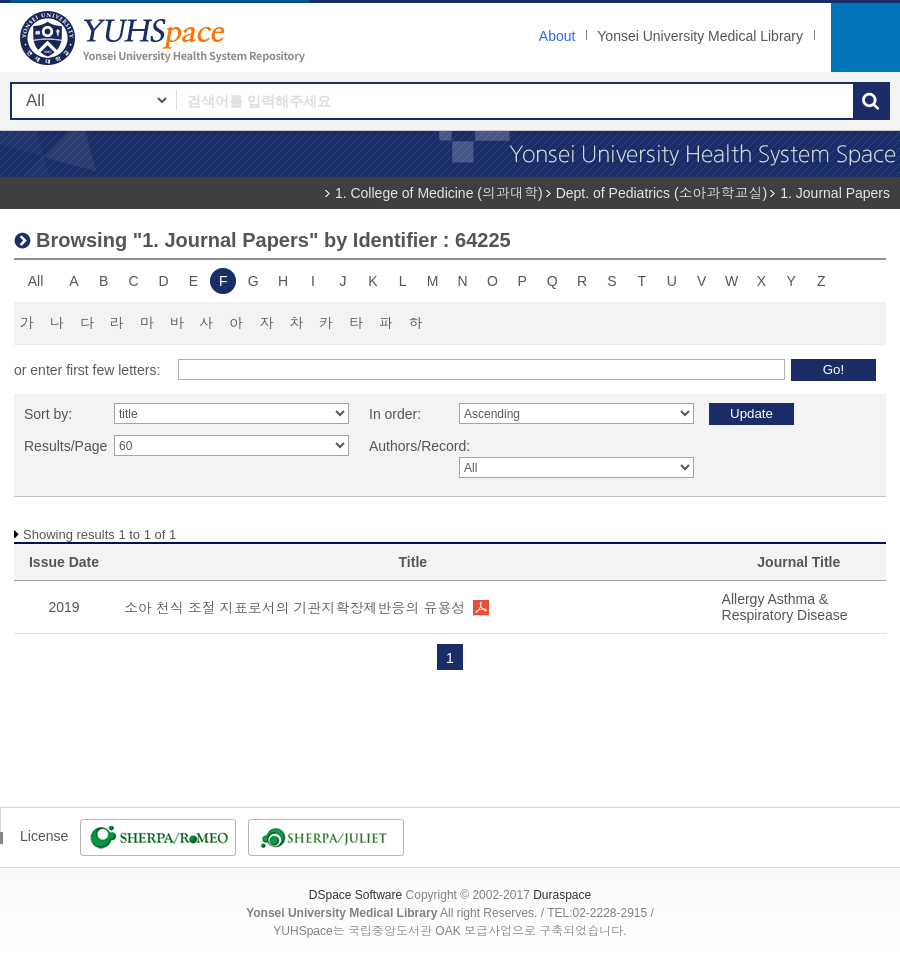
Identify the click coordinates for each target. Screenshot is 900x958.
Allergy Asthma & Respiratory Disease (785, 607)
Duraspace (562, 895)
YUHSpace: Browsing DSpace (165, 37)
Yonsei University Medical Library (700, 36)
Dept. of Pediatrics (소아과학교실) (662, 193)
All (36, 281)
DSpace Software (355, 895)
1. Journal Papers (835, 193)
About (557, 36)
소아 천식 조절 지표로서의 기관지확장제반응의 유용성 (294, 608)
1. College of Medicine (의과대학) (439, 193)
